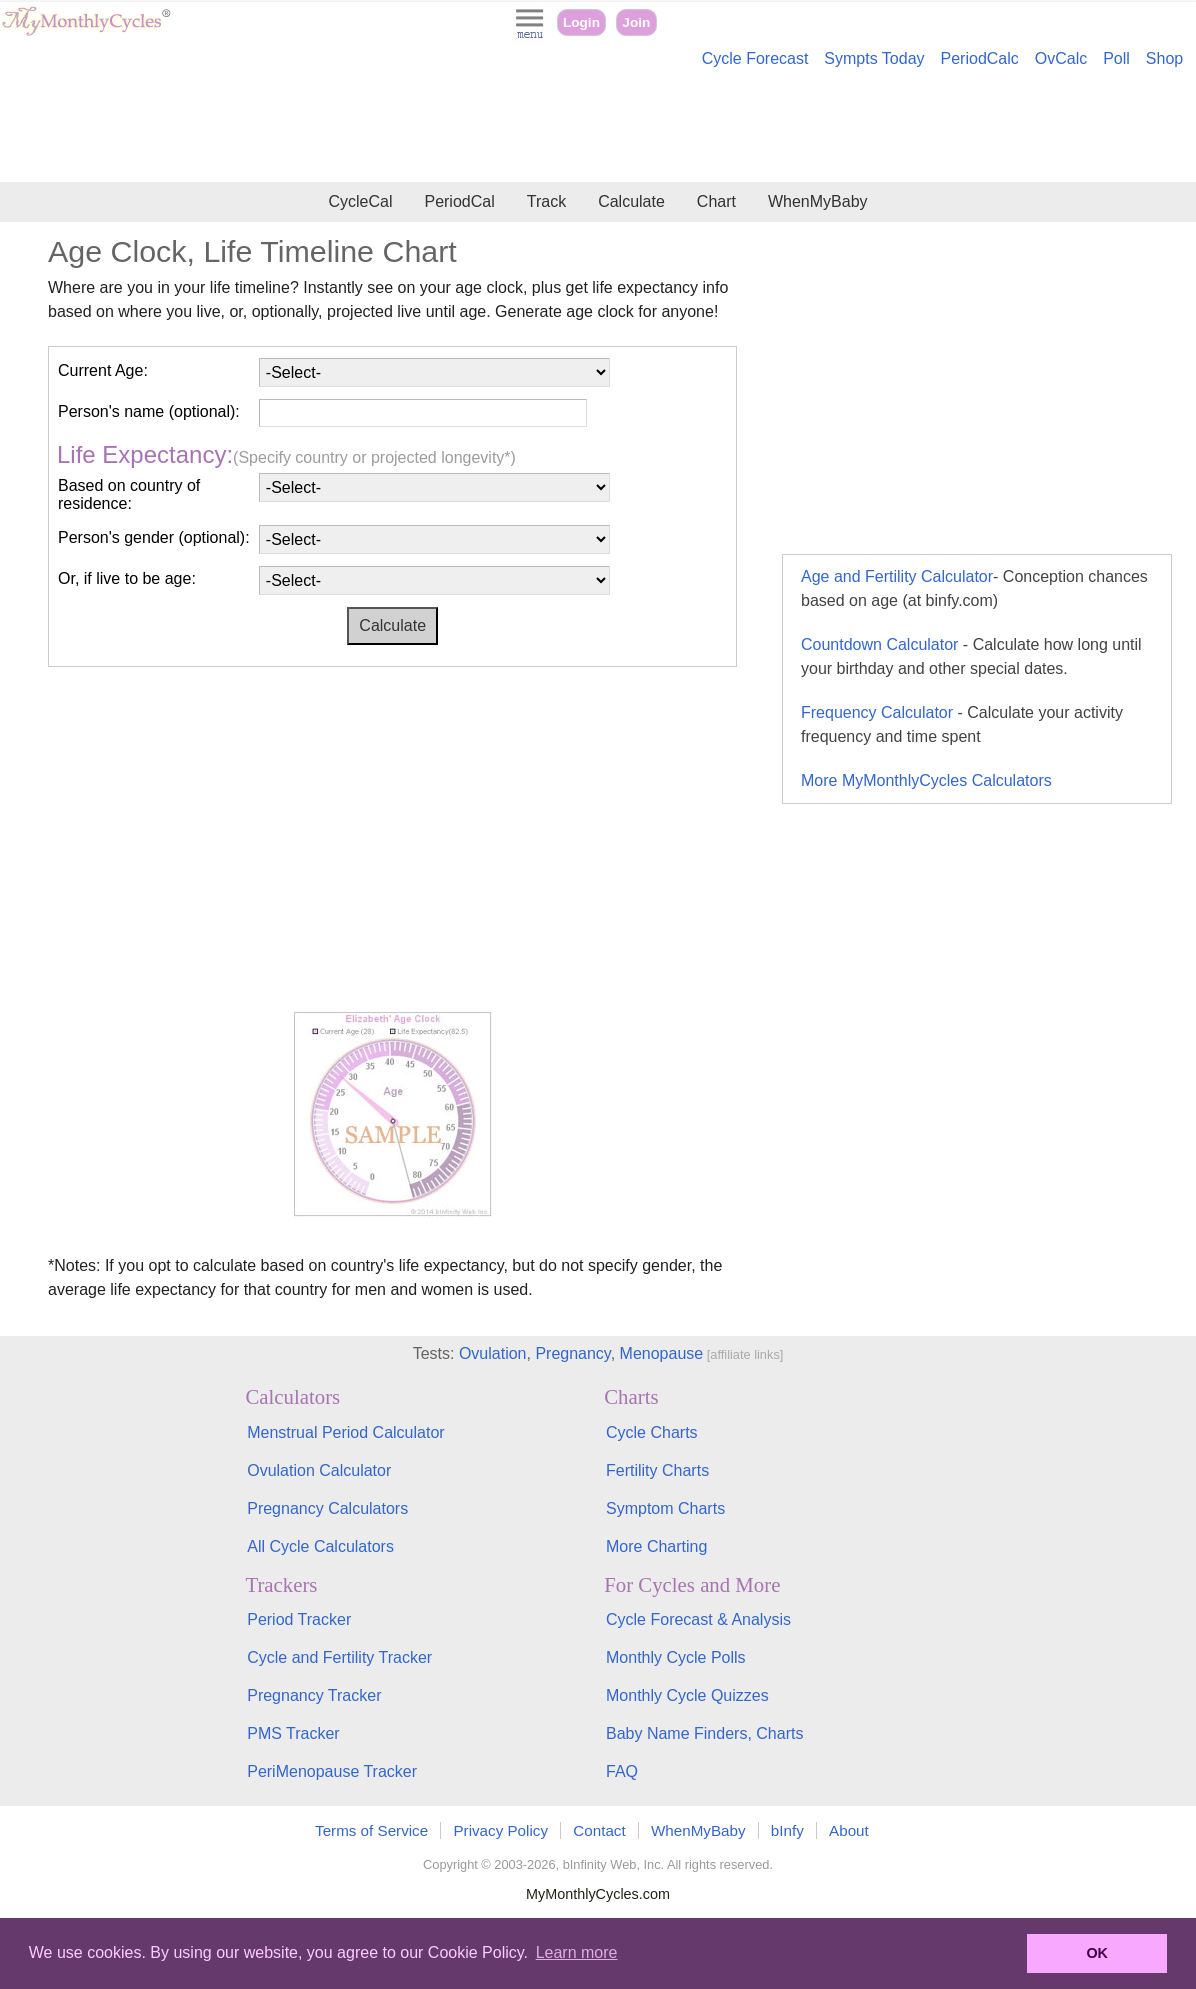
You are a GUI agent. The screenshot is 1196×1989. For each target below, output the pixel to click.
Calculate (631, 201)
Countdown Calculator (971, 656)
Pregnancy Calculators (327, 1508)
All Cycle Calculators (320, 1546)
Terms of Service (371, 1830)
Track (546, 201)
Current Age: (103, 370)
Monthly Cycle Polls (676, 1657)
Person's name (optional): (149, 411)
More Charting (656, 1546)
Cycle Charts (652, 1432)
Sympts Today (874, 58)
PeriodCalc (980, 58)
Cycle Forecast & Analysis (698, 1619)
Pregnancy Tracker (314, 1695)
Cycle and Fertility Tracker (339, 1657)
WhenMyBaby (818, 201)
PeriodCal (459, 201)
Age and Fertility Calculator (974, 588)
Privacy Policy (500, 1830)
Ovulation (493, 1353)
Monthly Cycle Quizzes (687, 1695)
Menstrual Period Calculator (345, 1432)
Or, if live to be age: (127, 578)
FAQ (622, 1771)
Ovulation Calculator (319, 1470)
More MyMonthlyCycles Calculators (926, 780)
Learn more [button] (577, 1952)
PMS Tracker (293, 1733)
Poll (1116, 58)
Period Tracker (299, 1619)
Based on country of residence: (129, 494)
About (849, 1830)
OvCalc (1061, 58)
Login (581, 22)
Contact (599, 1830)
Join (636, 22)
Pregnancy (572, 1353)
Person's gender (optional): (154, 537)
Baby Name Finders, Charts (704, 1733)
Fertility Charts (657, 1470)
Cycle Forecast (755, 58)
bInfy (787, 1830)
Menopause (662, 1353)
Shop (1164, 58)
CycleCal (360, 201)
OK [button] (1097, 1953)
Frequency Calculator (962, 724)
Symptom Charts (665, 1508)
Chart (716, 201)
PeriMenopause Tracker (332, 1771)
